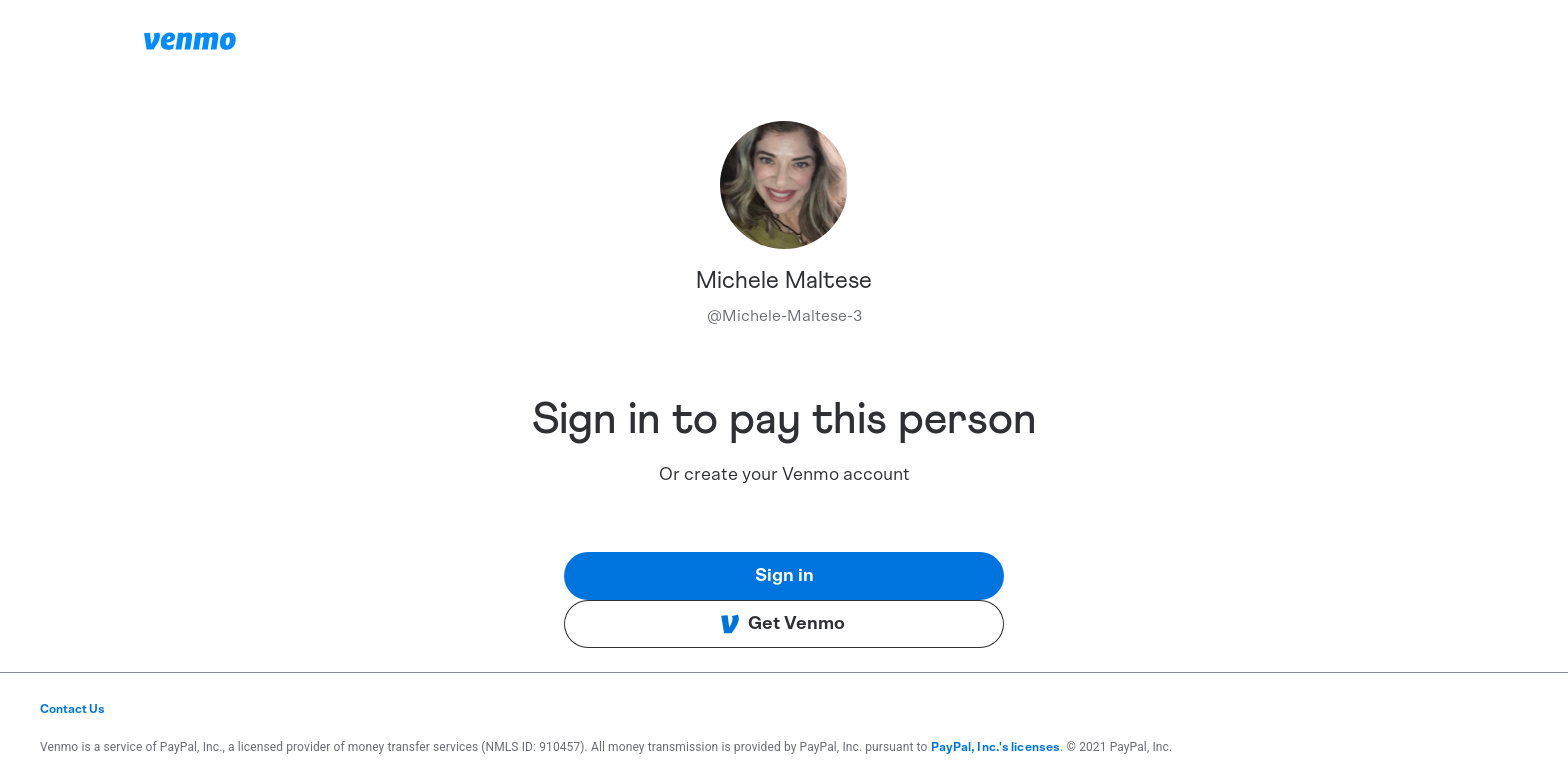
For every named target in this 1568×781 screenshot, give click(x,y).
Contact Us (72, 709)
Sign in (784, 576)
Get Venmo (782, 624)
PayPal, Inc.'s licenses (996, 747)
